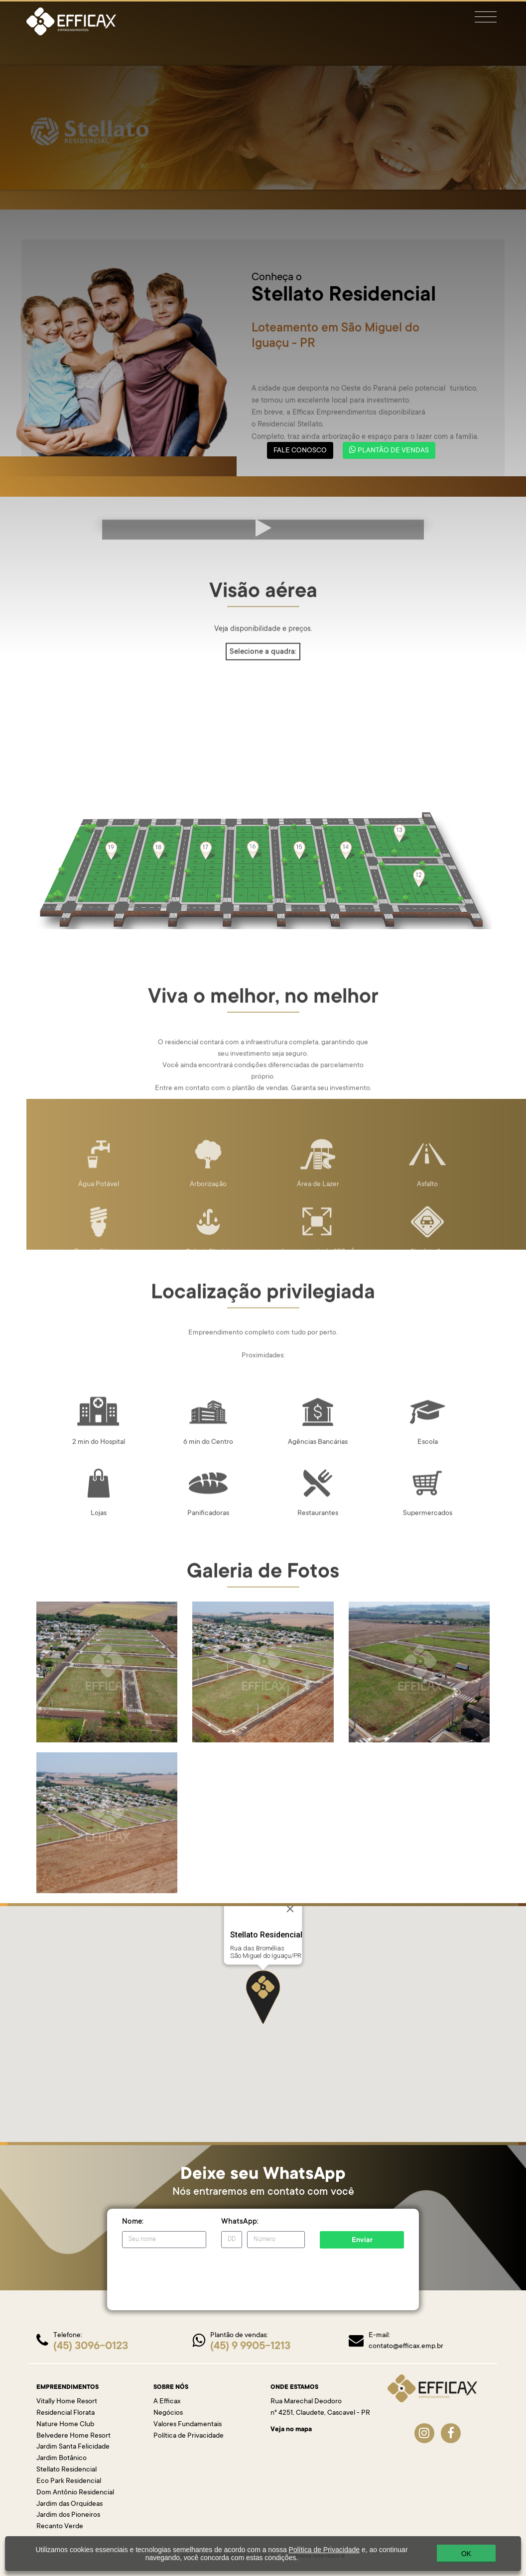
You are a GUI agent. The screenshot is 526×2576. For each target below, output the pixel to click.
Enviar (362, 2241)
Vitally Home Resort (66, 2402)
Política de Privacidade (188, 2436)
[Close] (290, 1909)
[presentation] (197, 2275)
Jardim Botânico (61, 2459)
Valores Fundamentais (187, 2425)
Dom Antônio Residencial (75, 2493)
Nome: (132, 2222)
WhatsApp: (240, 2222)
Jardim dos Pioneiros (68, 2515)
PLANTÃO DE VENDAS (389, 450)
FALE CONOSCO (300, 451)
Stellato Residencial (66, 2470)
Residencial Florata (65, 2413)
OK (466, 2554)
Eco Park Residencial (68, 2481)
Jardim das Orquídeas (69, 2504)
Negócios (168, 2413)
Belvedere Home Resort (73, 2436)
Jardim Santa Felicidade (73, 2447)
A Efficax (167, 2402)
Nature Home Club (65, 2425)
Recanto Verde (59, 2527)
